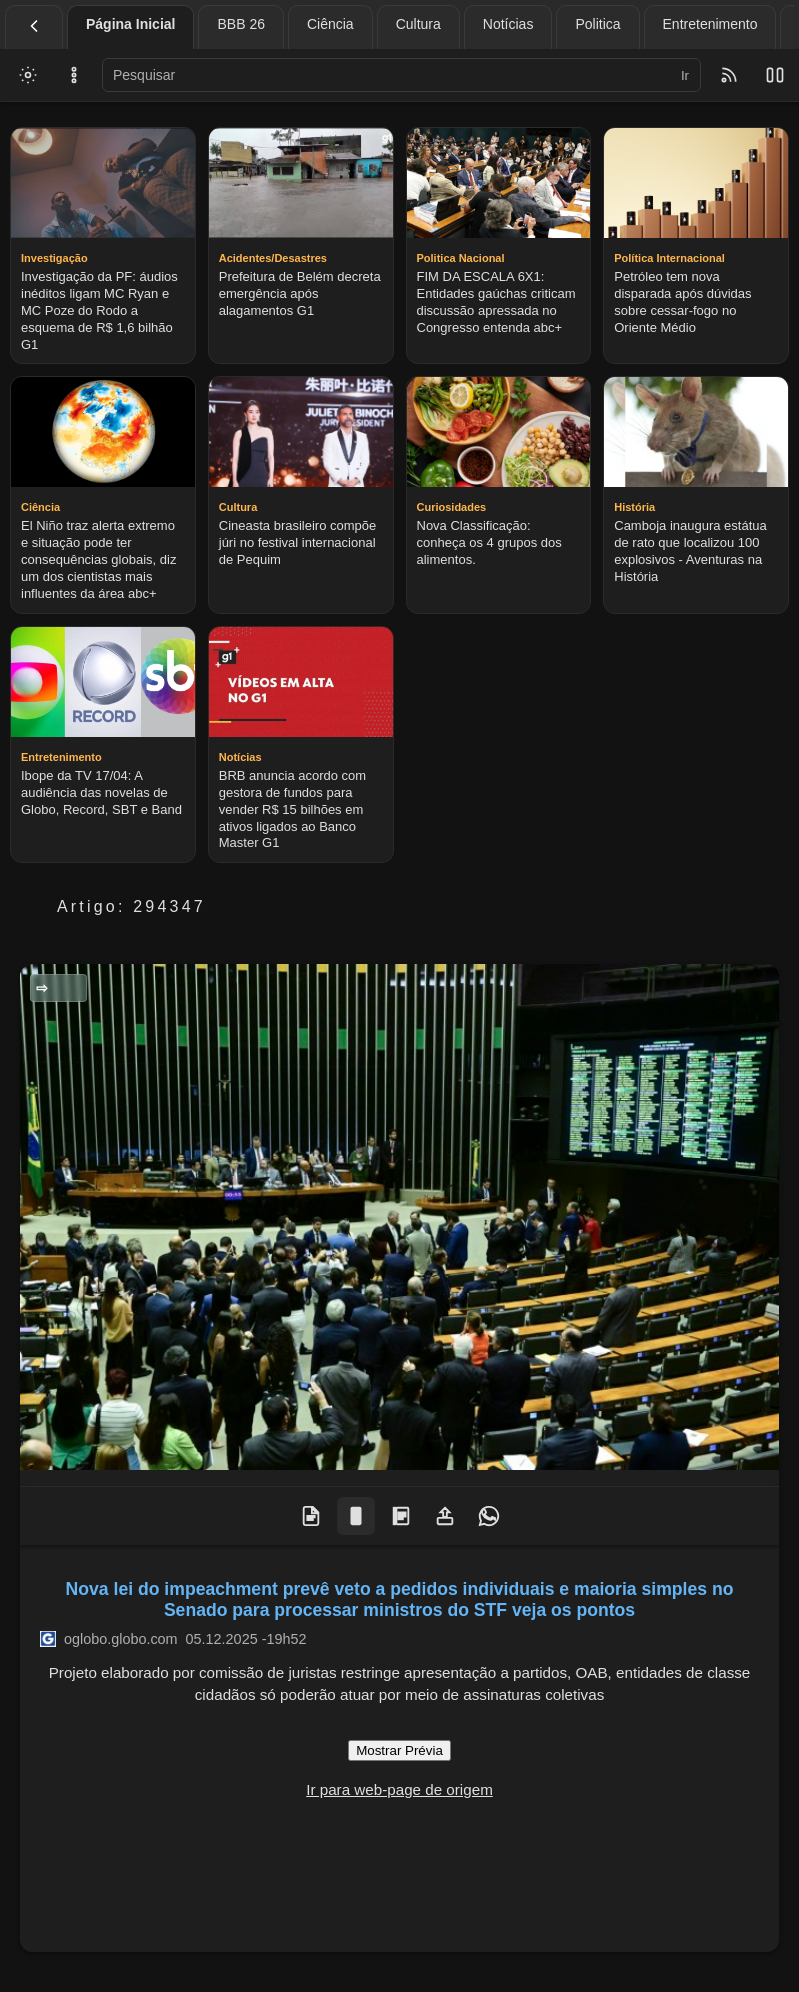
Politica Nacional (64, 988)
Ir (685, 75)
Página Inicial (130, 24)
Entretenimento (710, 24)
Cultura (418, 24)
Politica (597, 24)
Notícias (508, 24)
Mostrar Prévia (399, 1750)
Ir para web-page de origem (399, 1789)
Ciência (330, 24)
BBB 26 (240, 24)
